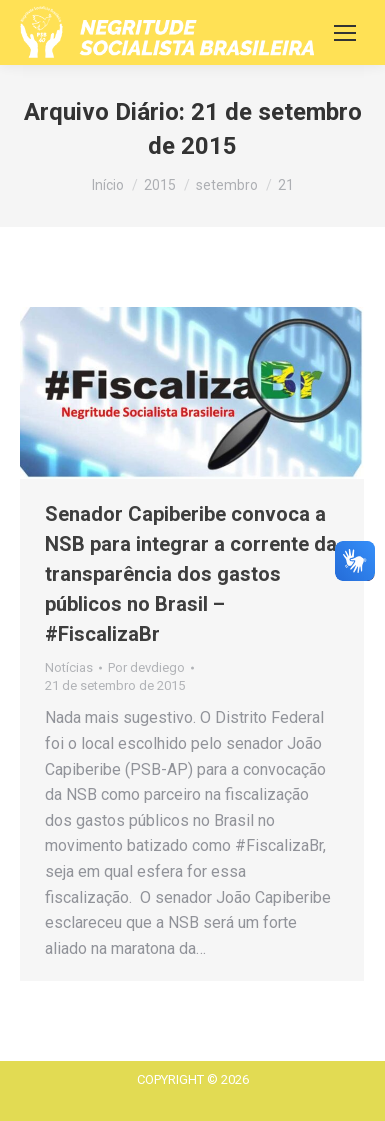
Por (146, 667)
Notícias (69, 667)
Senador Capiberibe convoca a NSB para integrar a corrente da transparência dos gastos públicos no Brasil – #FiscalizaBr (191, 574)
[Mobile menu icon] (345, 33)
